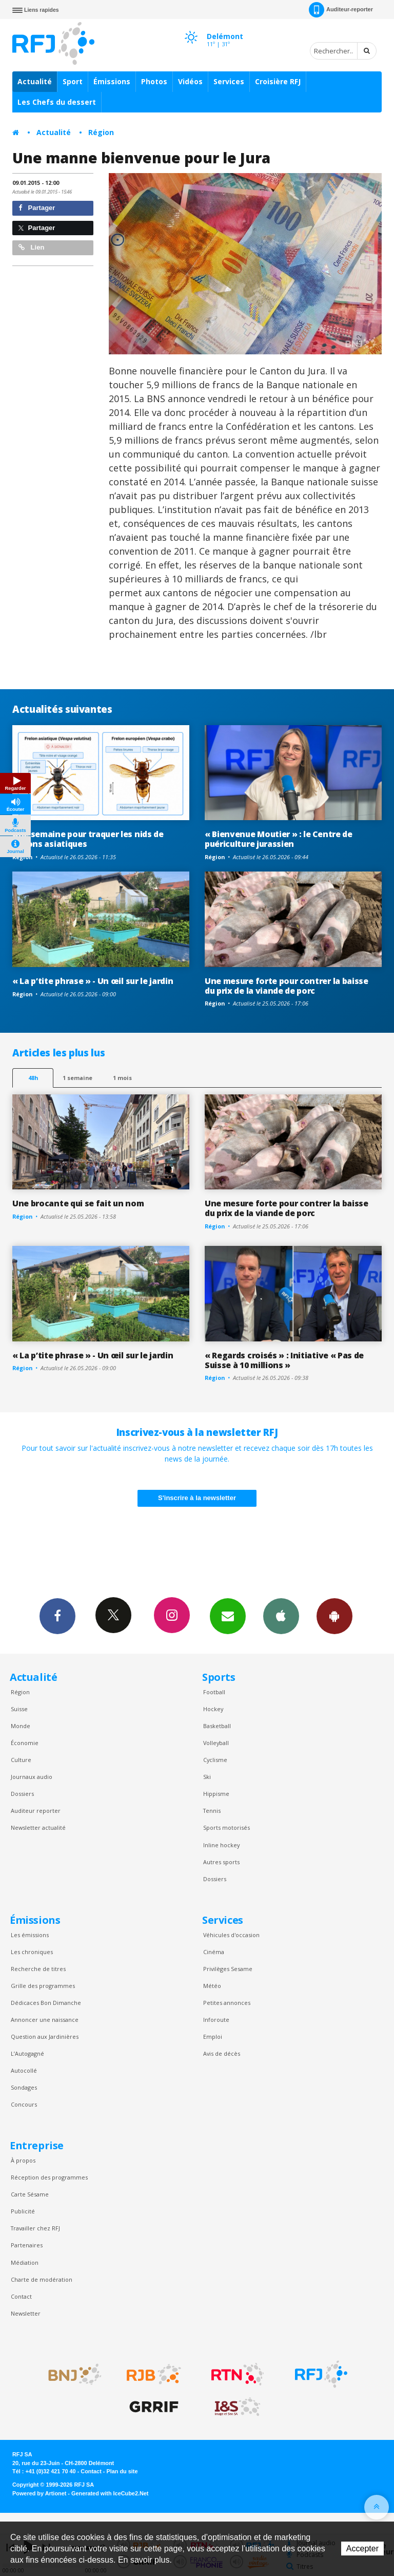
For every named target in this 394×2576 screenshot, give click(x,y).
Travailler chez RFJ (35, 2228)
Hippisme (216, 1793)
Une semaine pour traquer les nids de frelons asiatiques (88, 838)
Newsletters (228, 1615)
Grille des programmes (43, 1985)
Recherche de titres (38, 1968)
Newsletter (26, 2313)
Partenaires (27, 2245)
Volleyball (216, 1742)
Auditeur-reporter (341, 9)
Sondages (24, 2087)
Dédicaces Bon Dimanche (46, 2002)
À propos (23, 2160)
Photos (154, 81)
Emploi (212, 2036)
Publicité (23, 2211)
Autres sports (221, 1862)
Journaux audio (31, 1776)
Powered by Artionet (39, 2493)
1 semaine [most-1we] (77, 1078)
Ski (207, 1776)
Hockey (213, 1709)
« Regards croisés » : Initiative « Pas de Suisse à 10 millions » (284, 1360)
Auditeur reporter (36, 1810)
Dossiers (22, 1793)
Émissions (111, 81)
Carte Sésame (30, 2194)
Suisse (19, 1709)
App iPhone (281, 1615)
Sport (73, 81)
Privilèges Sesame (227, 1968)
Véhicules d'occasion (231, 1934)
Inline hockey (221, 1845)
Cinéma (213, 1951)
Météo (212, 1985)
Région (101, 132)
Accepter (362, 2548)
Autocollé (24, 2070)
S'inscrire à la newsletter (197, 1498)
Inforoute (216, 2019)
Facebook (57, 1615)
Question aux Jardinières (44, 2036)
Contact (21, 2296)
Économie (24, 1742)
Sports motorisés (226, 1827)
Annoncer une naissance (44, 2019)
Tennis (212, 1810)
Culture (21, 1759)
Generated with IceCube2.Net (109, 2493)
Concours (24, 2104)
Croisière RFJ (278, 81)
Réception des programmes (49, 2177)
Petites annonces (226, 2002)
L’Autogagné (27, 2053)
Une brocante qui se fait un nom (78, 1203)
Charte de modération (41, 2279)
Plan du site (121, 2471)
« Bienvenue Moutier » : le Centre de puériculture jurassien (278, 838)
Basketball (217, 1725)
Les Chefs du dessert (56, 102)
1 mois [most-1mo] (122, 1078)
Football (214, 1692)
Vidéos (190, 81)
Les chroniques (32, 1951)
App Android (334, 1615)
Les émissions (30, 1934)
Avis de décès (221, 2053)
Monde (20, 1725)
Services (228, 81)
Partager (36, 208)
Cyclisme (215, 1759)
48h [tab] (33, 1078)
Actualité (34, 81)
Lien (31, 247)
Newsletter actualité (38, 1827)
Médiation (24, 2262)
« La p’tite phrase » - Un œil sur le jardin (92, 981)
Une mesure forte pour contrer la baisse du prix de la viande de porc (286, 985)
